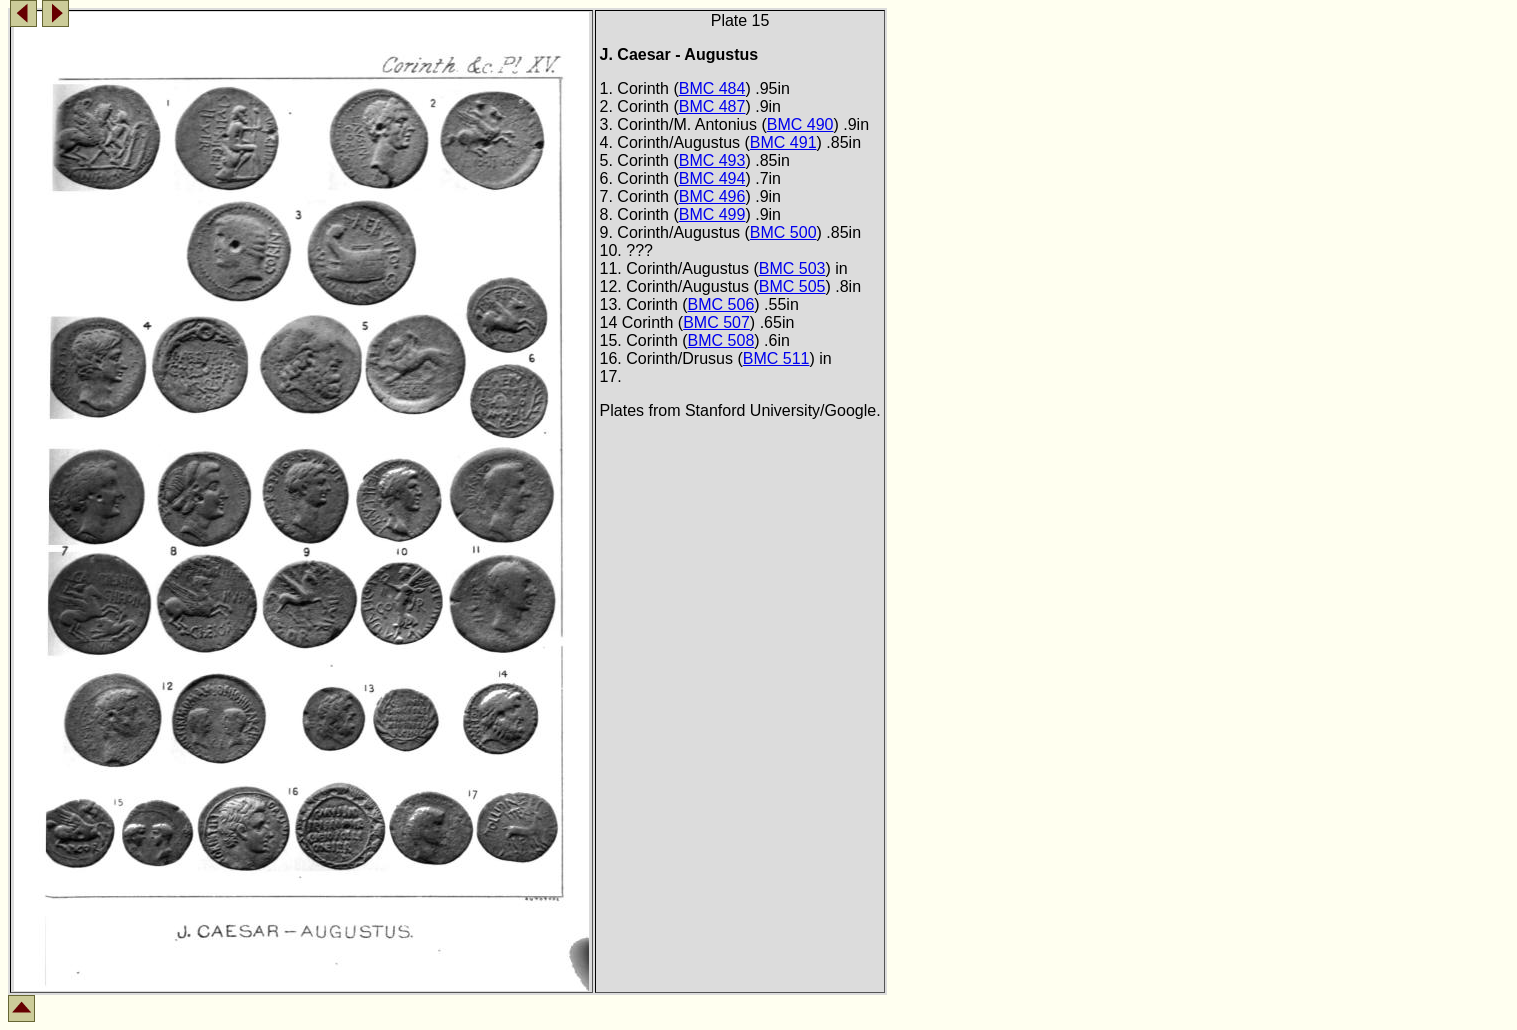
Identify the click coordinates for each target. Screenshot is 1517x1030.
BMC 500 (783, 232)
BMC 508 (721, 340)
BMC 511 (776, 358)
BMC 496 (712, 196)
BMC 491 (783, 142)
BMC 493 (712, 160)
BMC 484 (712, 88)
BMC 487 (712, 106)
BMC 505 (792, 286)
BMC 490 (800, 124)
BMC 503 (792, 268)
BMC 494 (712, 178)
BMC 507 (716, 322)
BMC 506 (721, 304)
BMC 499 (712, 214)
